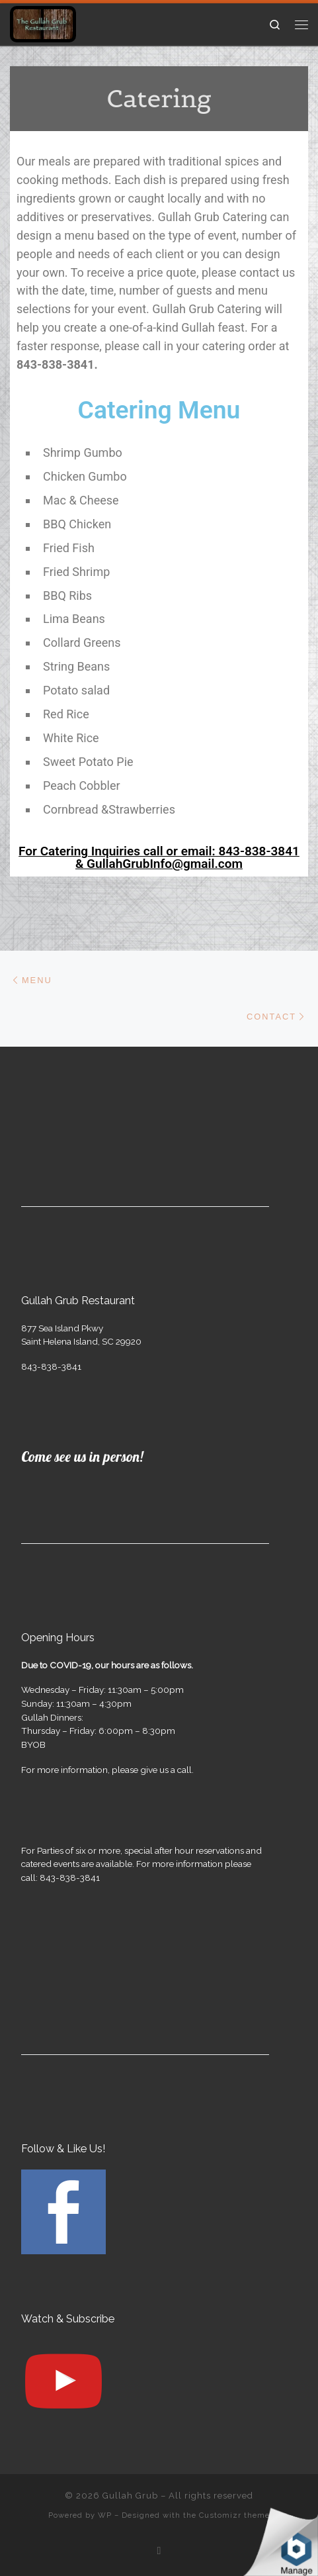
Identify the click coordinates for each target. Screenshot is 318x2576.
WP (105, 2515)
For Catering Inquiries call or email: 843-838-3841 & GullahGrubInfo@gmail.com (159, 857)
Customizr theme (234, 2515)
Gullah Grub (130, 2496)
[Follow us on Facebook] (159, 2550)
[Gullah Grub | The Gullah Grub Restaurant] (43, 22)
